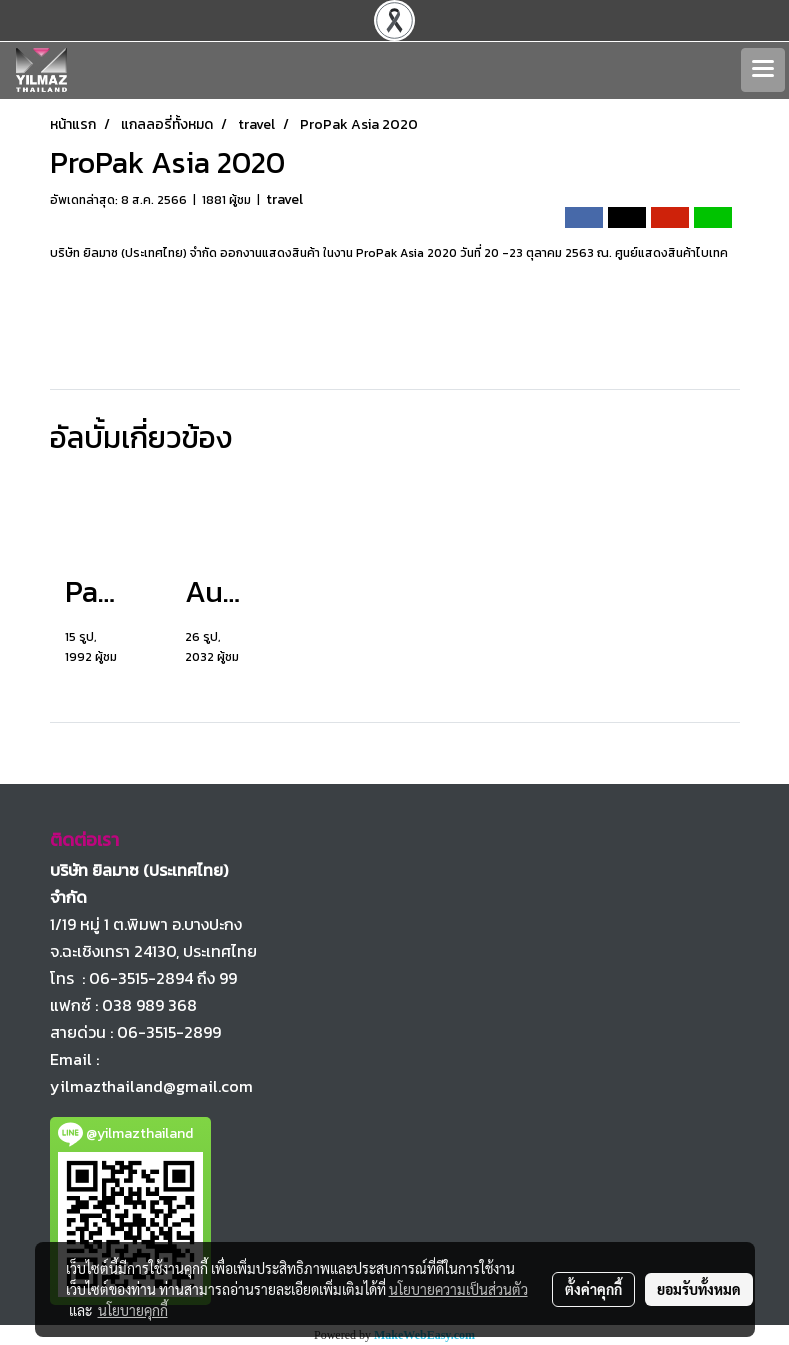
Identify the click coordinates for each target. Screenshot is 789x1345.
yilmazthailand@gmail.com (151, 1086)
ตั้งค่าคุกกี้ (593, 1289)
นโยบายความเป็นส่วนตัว (458, 1289)
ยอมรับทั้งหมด (699, 1289)
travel (284, 199)
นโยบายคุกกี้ (133, 1310)
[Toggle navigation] (763, 70)
